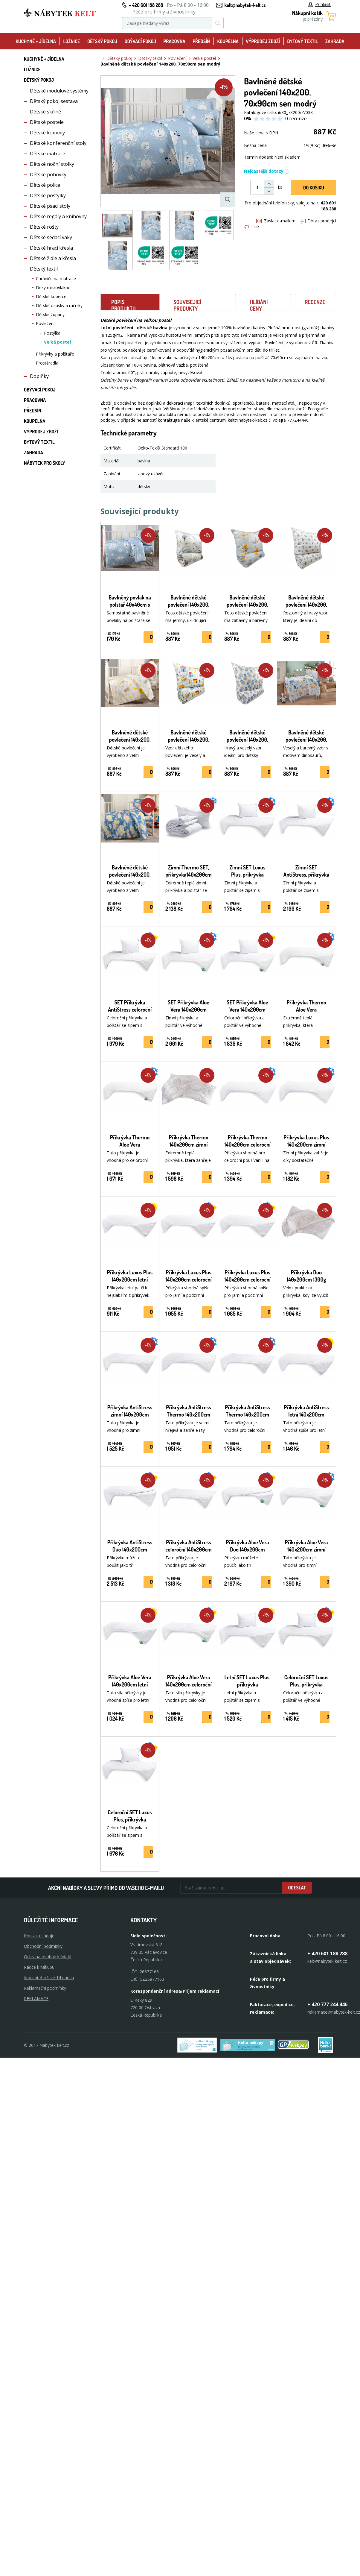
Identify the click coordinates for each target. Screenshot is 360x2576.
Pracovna (174, 41)
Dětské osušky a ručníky (59, 305)
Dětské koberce (51, 296)
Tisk (252, 226)
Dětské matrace (47, 153)
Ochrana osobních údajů (47, 1956)
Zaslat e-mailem (275, 221)
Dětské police (45, 185)
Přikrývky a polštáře (55, 354)
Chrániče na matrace (56, 278)
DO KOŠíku (313, 188)
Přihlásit (319, 4)
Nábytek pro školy (44, 463)
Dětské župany (50, 314)
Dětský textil (44, 268)
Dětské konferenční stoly (58, 143)
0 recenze (296, 118)
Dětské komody (47, 132)
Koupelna (227, 41)
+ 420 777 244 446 (327, 2004)
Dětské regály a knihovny (58, 216)
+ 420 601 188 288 (146, 5)
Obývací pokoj (140, 41)
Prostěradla (47, 363)
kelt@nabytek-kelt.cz (245, 5)
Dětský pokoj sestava (54, 101)
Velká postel (57, 342)
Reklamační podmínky (45, 1988)
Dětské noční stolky (52, 164)
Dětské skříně (45, 111)
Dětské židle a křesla (53, 258)
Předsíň (201, 41)
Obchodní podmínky (43, 1946)
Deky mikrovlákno (53, 287)
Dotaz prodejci (318, 221)
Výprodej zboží (263, 41)
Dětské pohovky (48, 174)
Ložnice (71, 41)
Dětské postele (47, 122)
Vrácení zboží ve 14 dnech (49, 1977)
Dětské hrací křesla (51, 248)
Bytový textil (302, 41)
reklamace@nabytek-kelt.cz (333, 2012)
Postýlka (52, 333)
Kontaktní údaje (39, 1936)
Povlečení (45, 323)
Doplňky (39, 376)
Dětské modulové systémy (59, 90)
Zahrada (334, 41)
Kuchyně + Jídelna (36, 41)
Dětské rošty (44, 227)
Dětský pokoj (102, 41)
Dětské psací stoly (50, 206)
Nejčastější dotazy (266, 171)
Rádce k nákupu (39, 1967)
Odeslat (297, 1888)
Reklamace (36, 1998)
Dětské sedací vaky (51, 237)
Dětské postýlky (48, 195)
